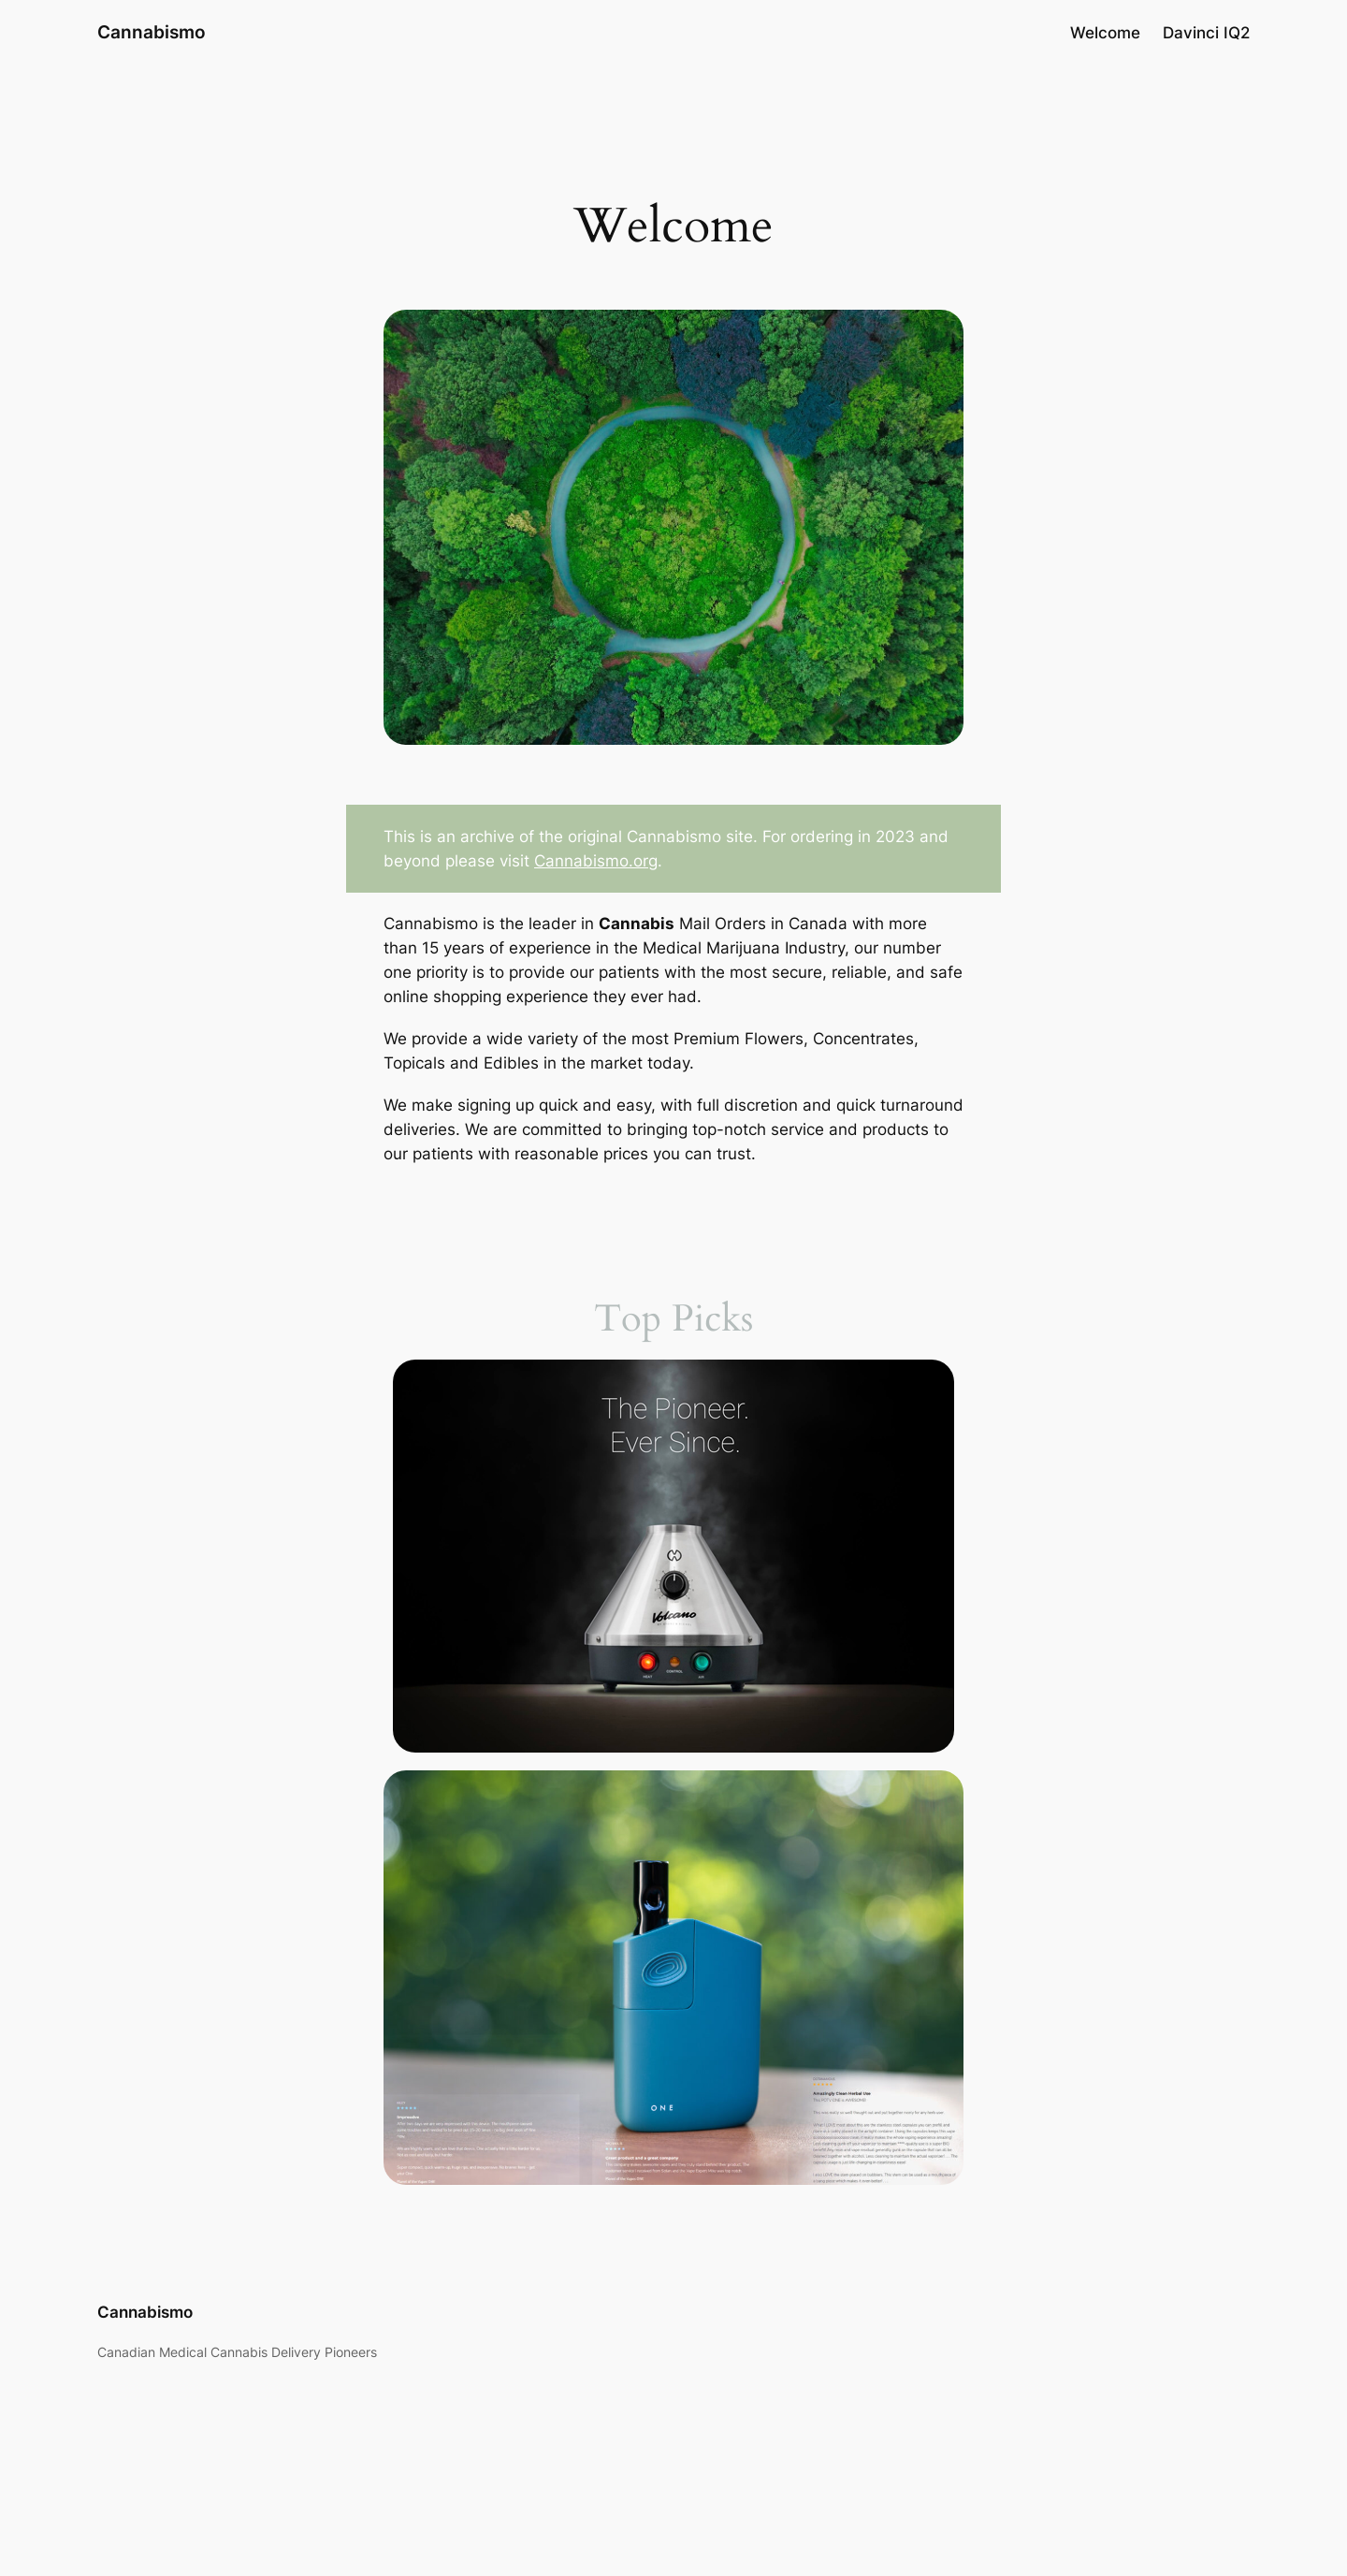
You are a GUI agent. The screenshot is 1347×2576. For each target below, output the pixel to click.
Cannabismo (151, 32)
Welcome (1105, 32)
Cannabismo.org (596, 860)
